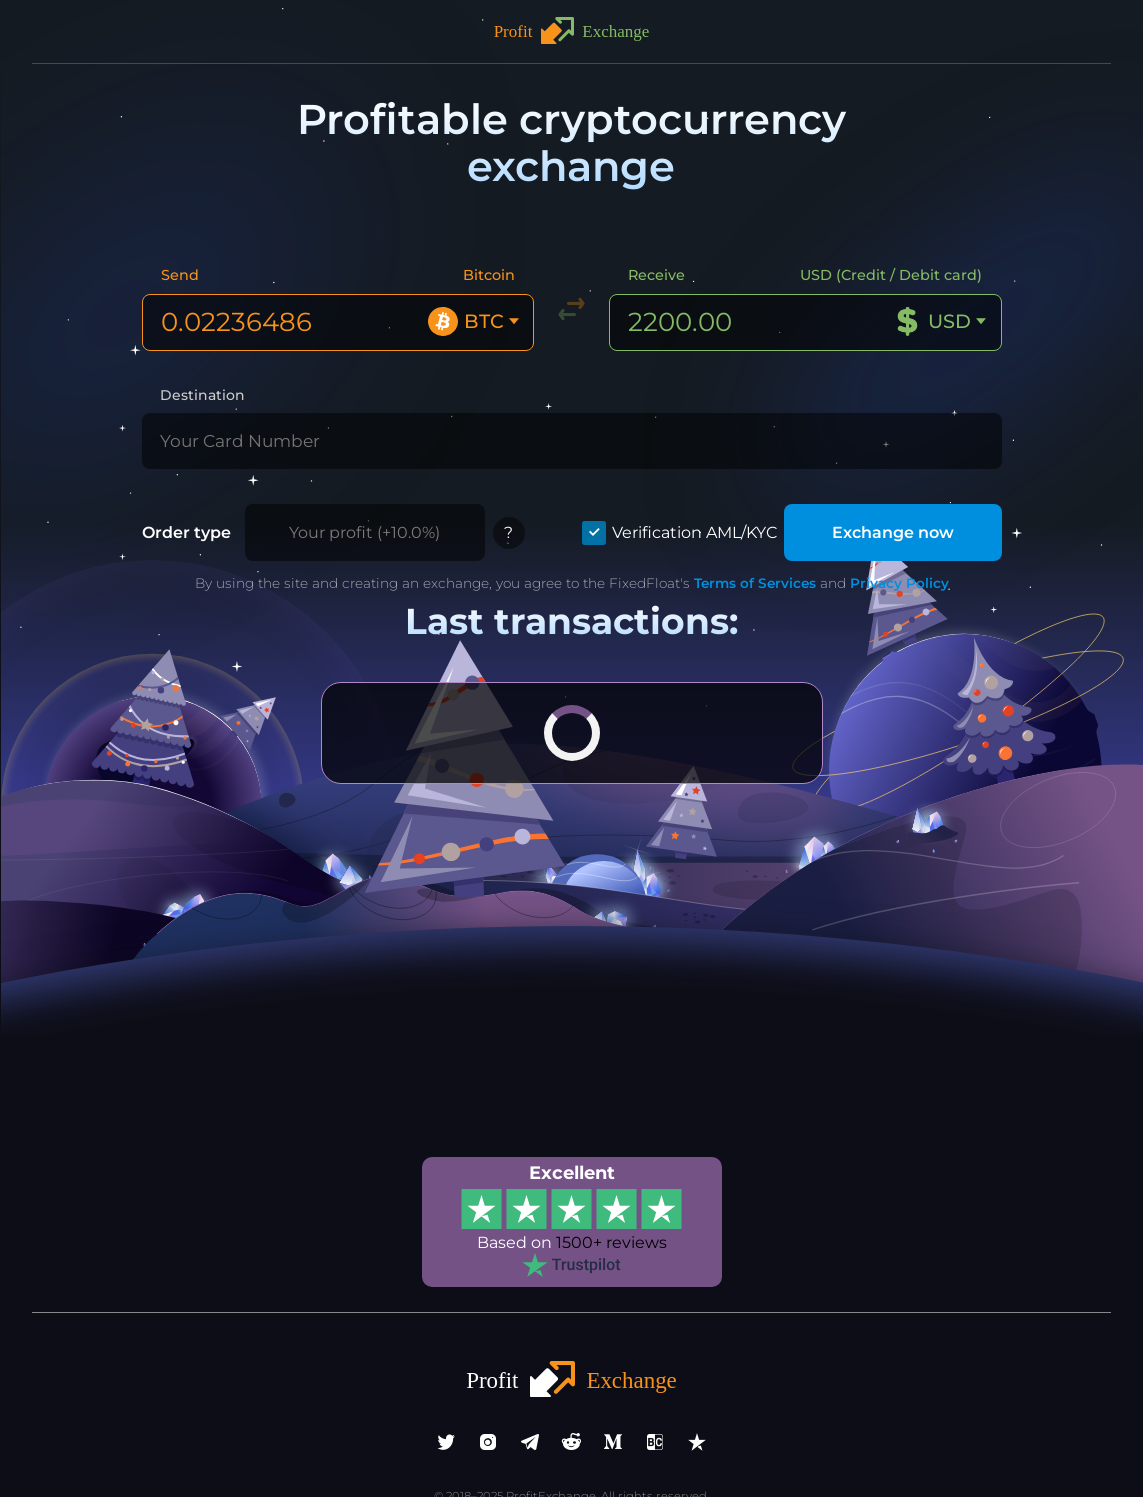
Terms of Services (733, 532)
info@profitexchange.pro (572, 1455)
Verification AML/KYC (712, 482)
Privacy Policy (868, 532)
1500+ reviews (608, 1189)
